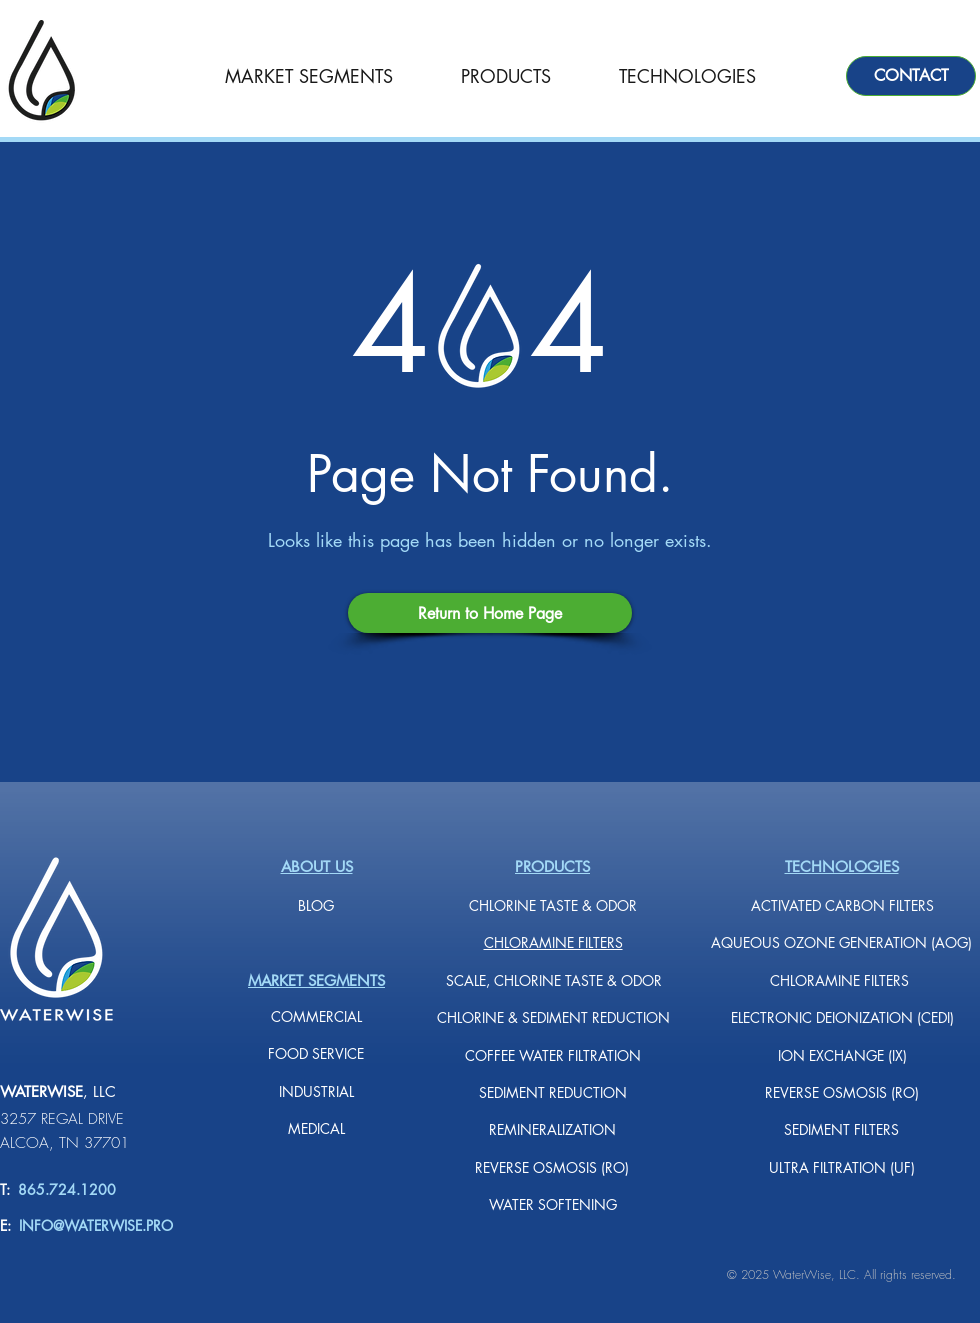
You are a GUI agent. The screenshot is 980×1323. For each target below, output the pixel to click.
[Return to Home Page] (490, 613)
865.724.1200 (63, 1189)
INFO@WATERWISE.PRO (96, 1225)
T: (5, 1189)
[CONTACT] (911, 76)
